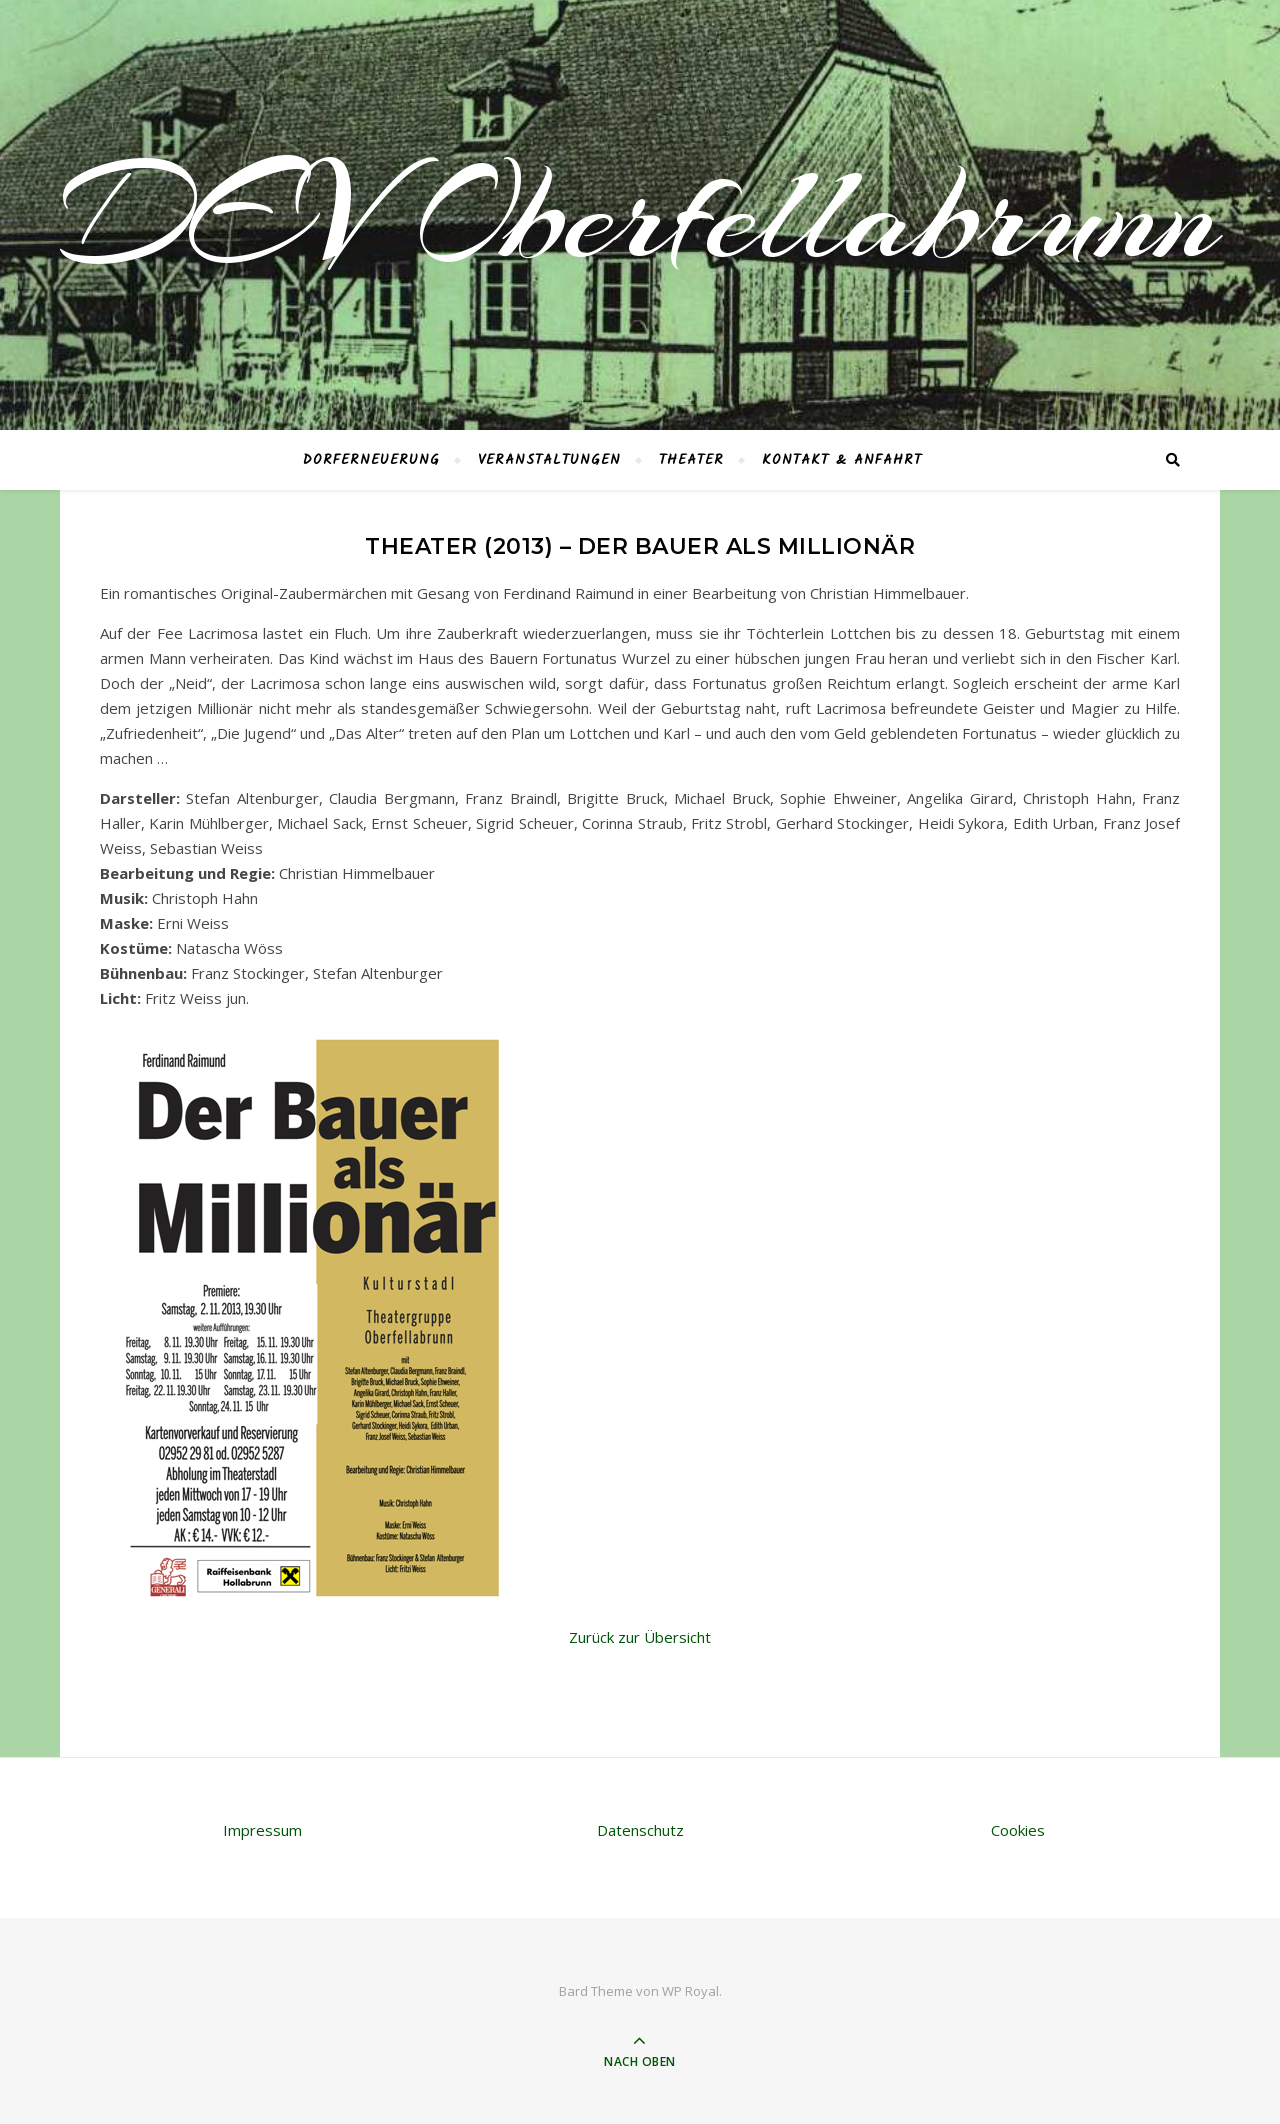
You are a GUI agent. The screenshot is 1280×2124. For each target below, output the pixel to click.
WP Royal (690, 1991)
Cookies (1018, 1830)
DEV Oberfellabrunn (640, 215)
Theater (691, 460)
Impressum (262, 1830)
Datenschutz (640, 1830)
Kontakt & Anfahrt (842, 460)
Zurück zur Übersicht (640, 1637)
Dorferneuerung (371, 460)
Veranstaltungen (549, 460)
